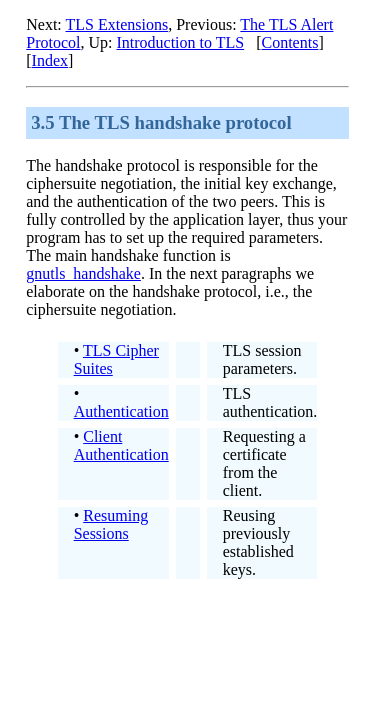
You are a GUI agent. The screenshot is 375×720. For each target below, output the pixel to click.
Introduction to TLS (180, 42)
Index (50, 60)
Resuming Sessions (111, 524)
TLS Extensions (117, 24)
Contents (290, 42)
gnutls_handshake (83, 273)
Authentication (121, 411)
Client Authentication (121, 445)
